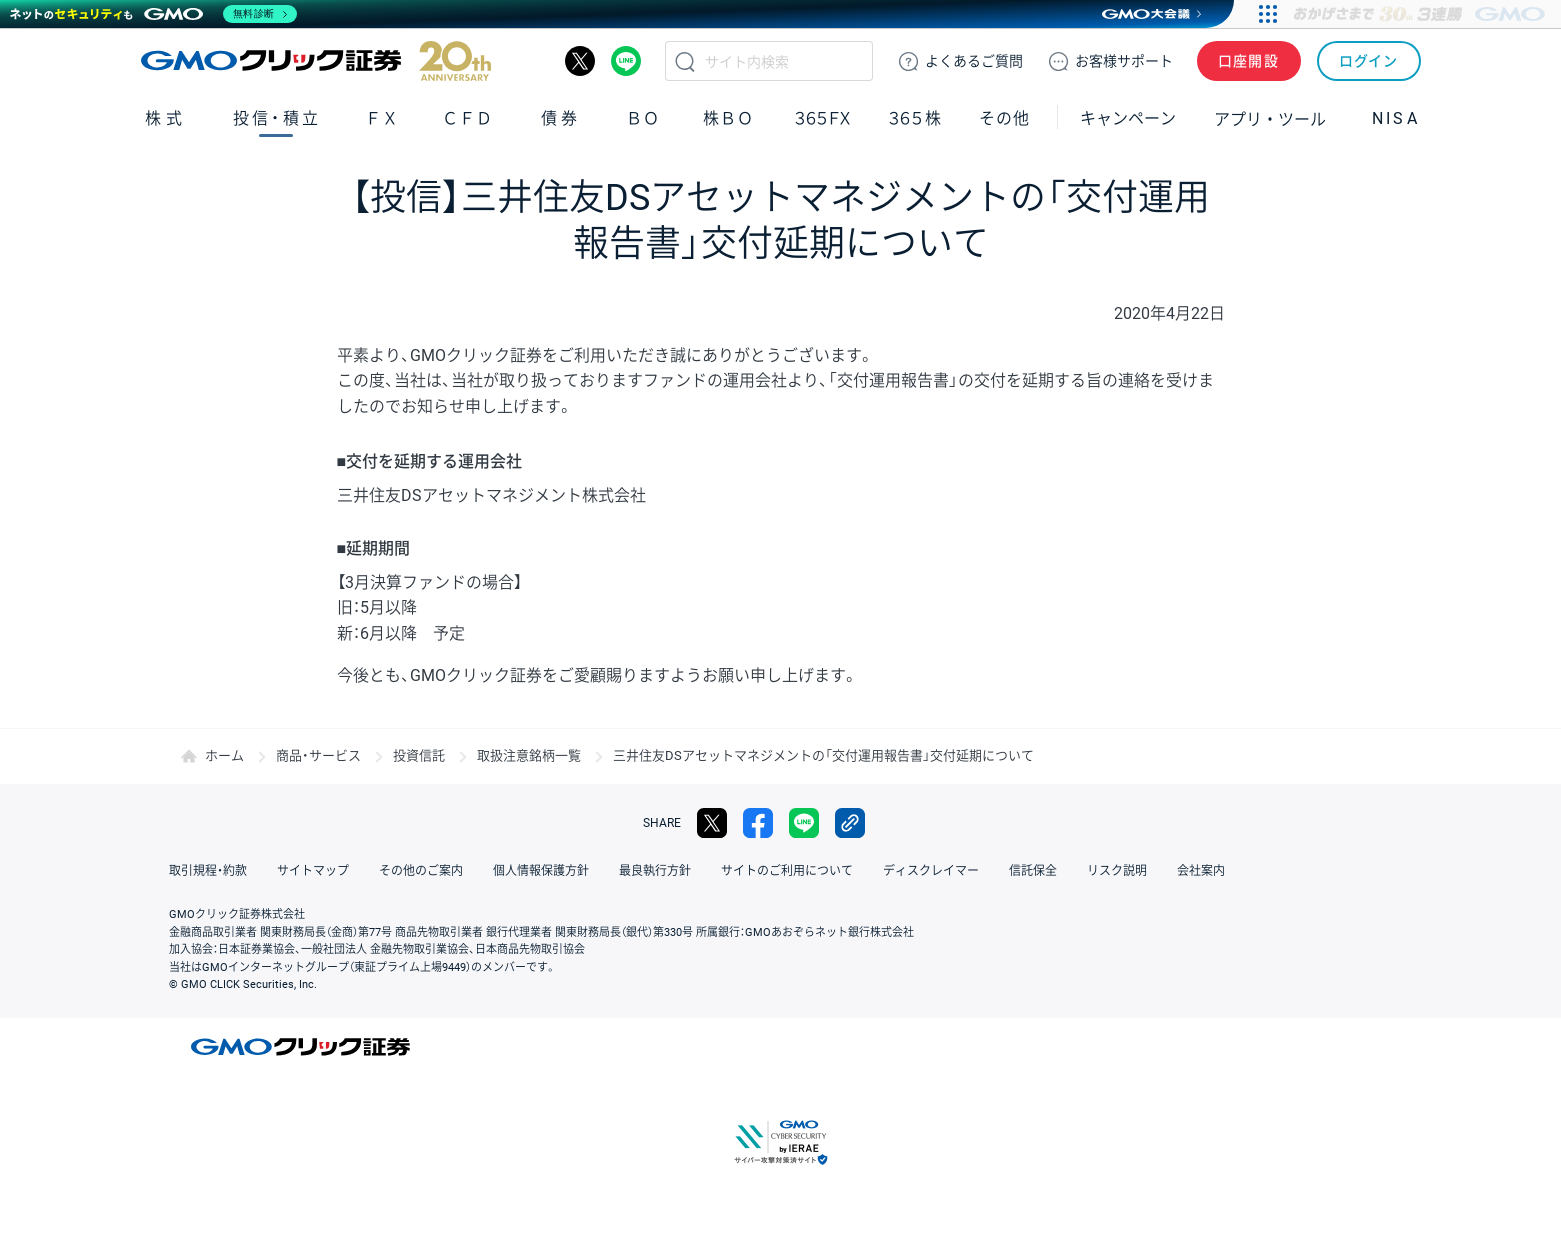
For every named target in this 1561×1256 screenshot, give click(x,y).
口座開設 (1249, 61)
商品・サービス (318, 755)
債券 (562, 118)
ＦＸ (382, 118)
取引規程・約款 (208, 871)
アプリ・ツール (1270, 118)
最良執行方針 (655, 871)
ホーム (224, 755)
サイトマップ (313, 871)
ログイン (1368, 61)
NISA (1396, 118)
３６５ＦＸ (822, 118)
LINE (626, 61)
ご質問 (974, 61)
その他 (1004, 118)
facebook (758, 823)
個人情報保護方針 (541, 871)
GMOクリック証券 (316, 61)
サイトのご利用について (787, 871)
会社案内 (1201, 871)
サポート (1124, 61)
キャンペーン (1128, 118)
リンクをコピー (850, 823)
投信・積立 (277, 118)
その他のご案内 (421, 871)
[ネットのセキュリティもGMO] (153, 14)
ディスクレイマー (931, 871)
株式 (166, 118)
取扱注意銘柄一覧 (529, 755)
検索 (685, 61)
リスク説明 (1117, 871)
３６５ (916, 118)
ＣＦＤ (467, 118)
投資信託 (419, 755)
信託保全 (1033, 871)
